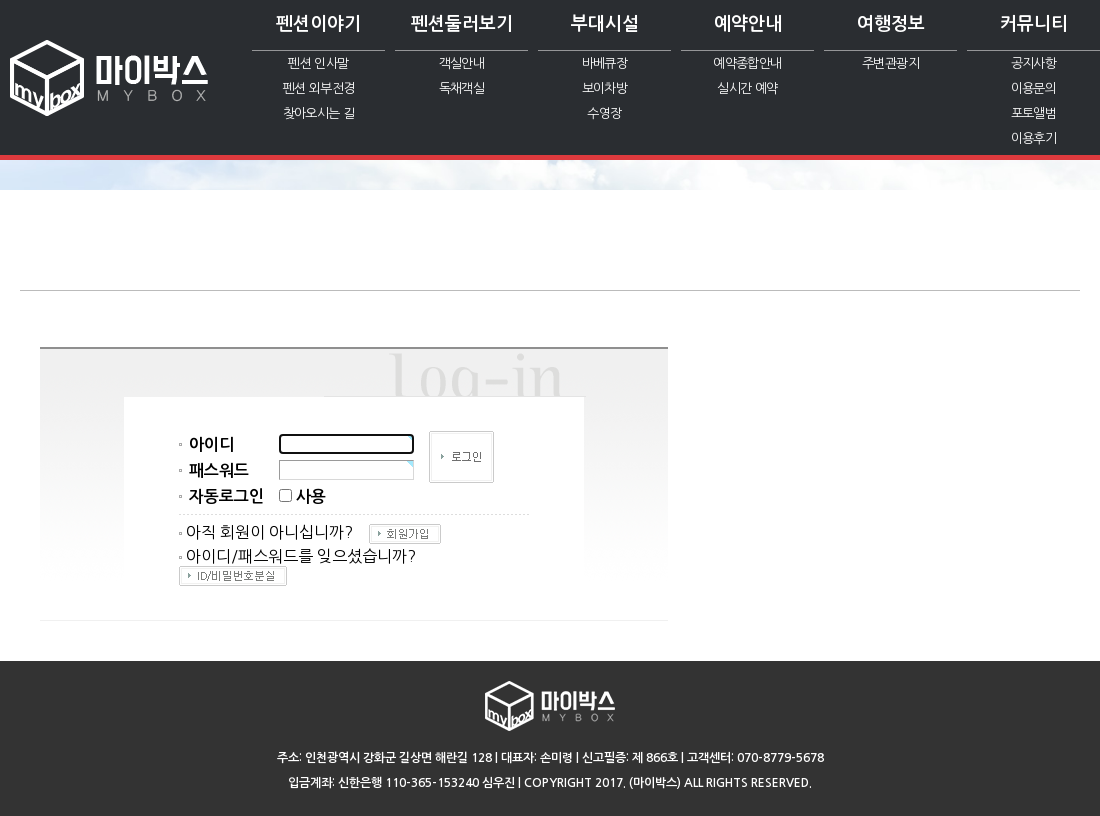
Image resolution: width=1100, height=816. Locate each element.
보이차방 (604, 88)
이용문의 (1033, 88)
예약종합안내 (747, 63)
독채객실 (461, 88)
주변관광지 (890, 63)
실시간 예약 (747, 88)
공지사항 (1033, 63)
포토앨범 (1033, 113)
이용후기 (1033, 138)
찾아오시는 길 (318, 113)
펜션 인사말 (318, 63)
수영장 (604, 113)
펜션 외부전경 (318, 88)
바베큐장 (604, 63)
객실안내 (461, 63)
